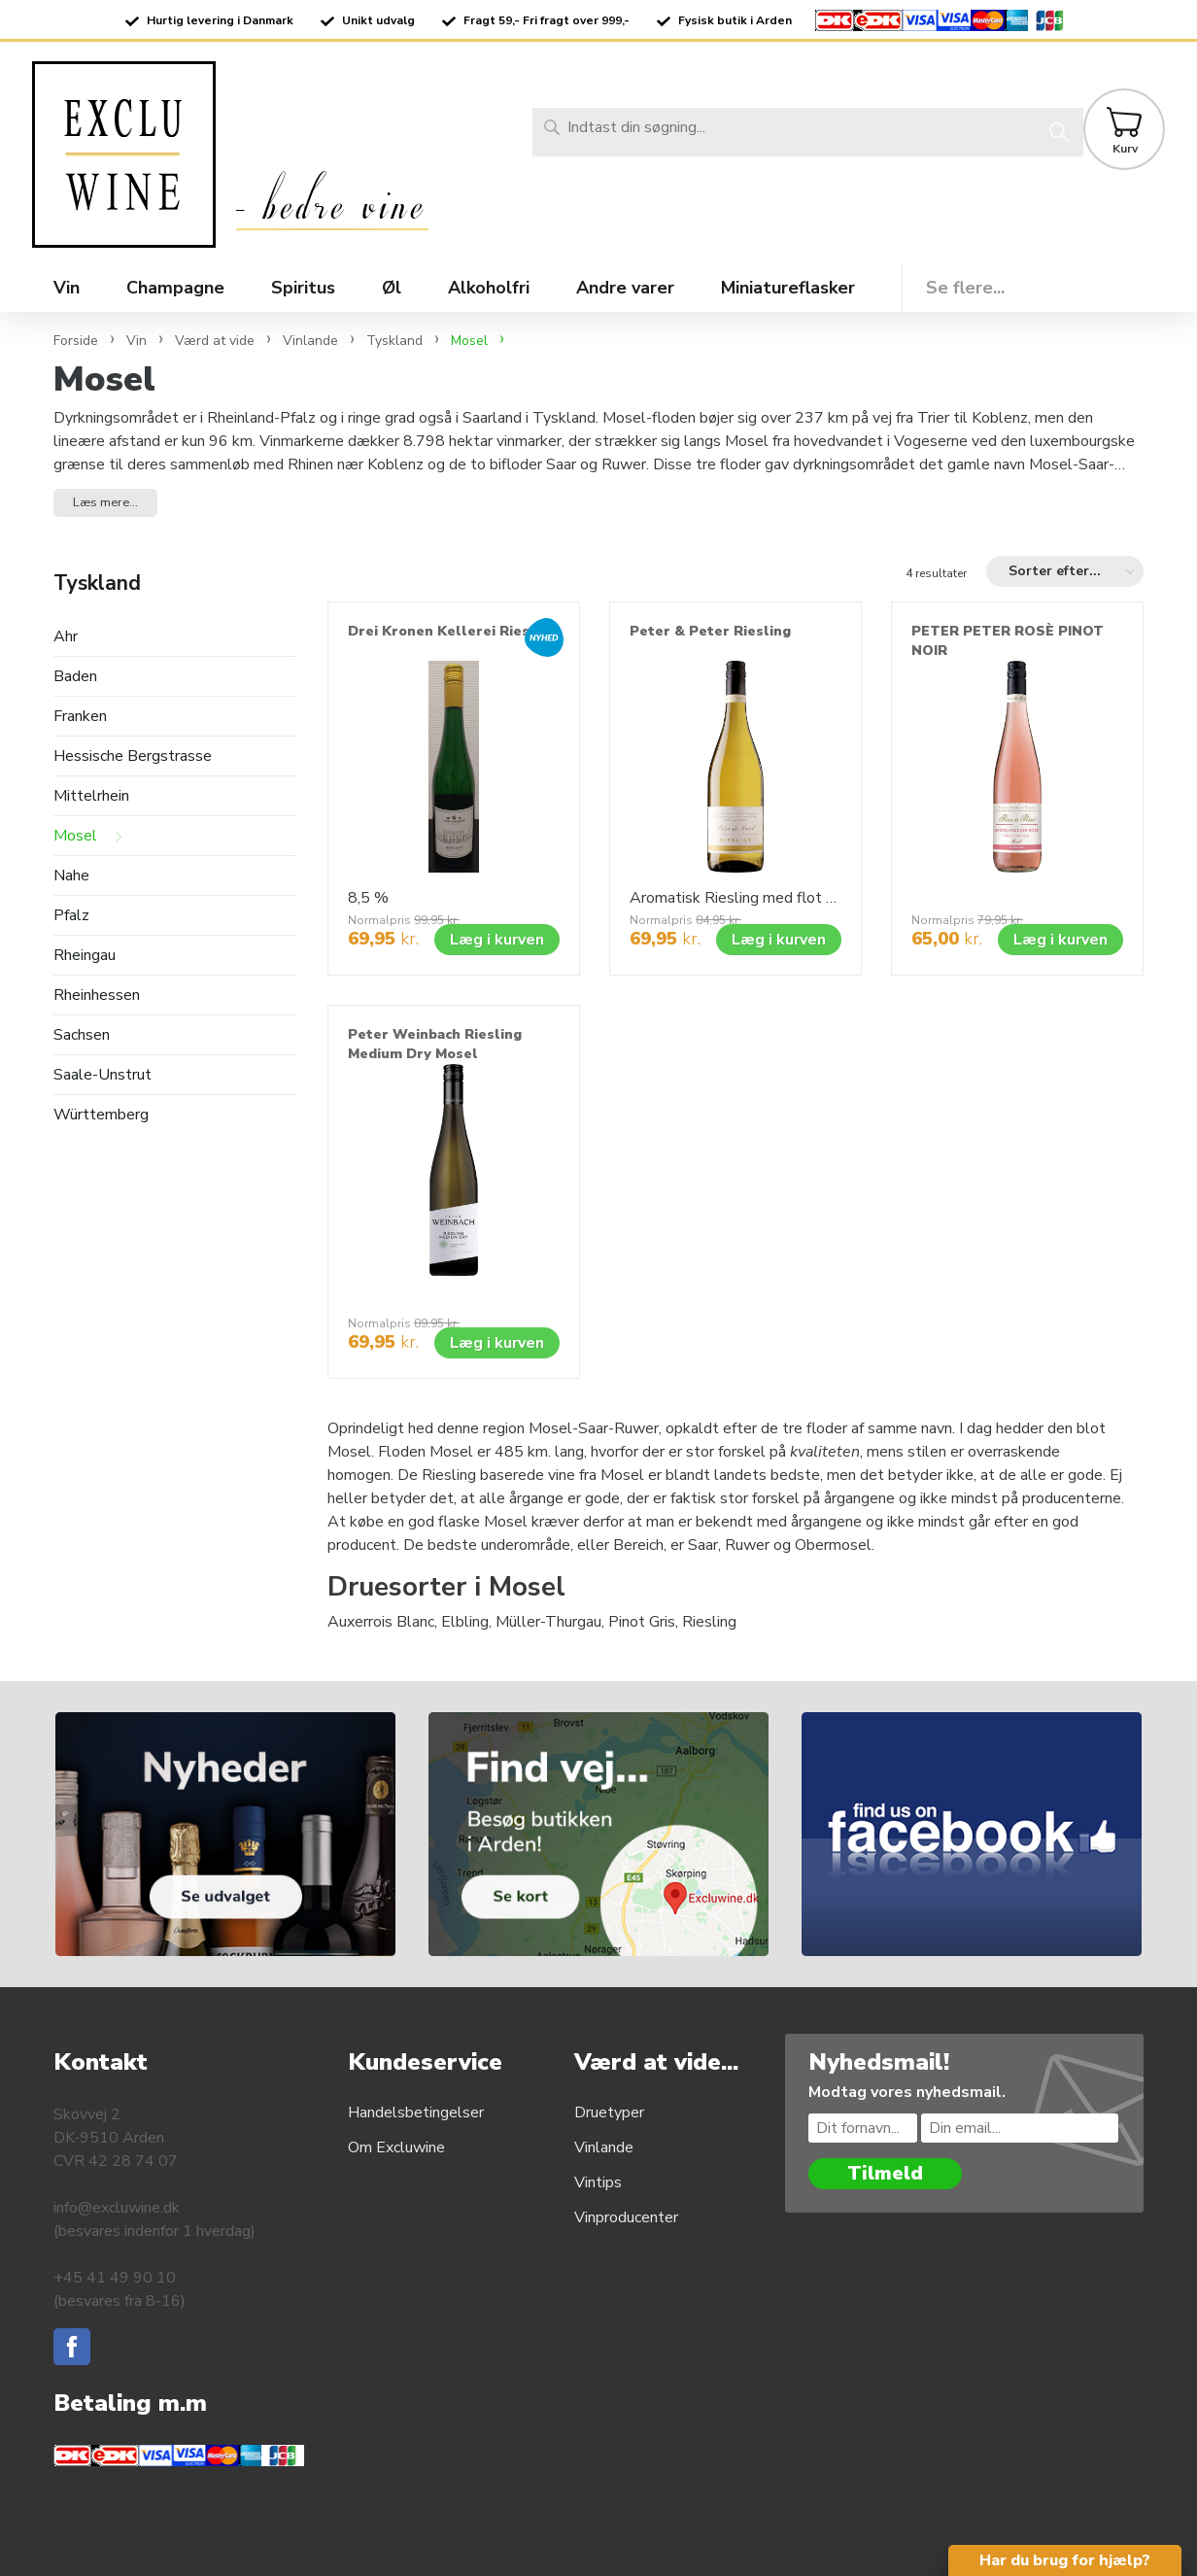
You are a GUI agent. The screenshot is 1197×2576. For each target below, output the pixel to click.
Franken (80, 716)
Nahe (71, 876)
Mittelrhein (91, 796)
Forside (75, 340)
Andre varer (625, 287)
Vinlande (603, 2147)
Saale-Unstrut (102, 1075)
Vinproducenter (626, 2217)
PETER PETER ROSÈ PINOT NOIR (1007, 641)
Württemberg (101, 1115)
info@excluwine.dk (116, 2207)
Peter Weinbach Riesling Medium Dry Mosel (435, 1044)
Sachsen (81, 1035)
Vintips (598, 2182)
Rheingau (84, 955)
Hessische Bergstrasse (132, 756)
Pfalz (71, 916)
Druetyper (609, 2112)
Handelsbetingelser (416, 2112)
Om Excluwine (396, 2147)
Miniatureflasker (788, 287)
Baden (75, 677)
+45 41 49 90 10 (114, 2277)
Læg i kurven (497, 939)
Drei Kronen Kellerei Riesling (452, 631)
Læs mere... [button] (105, 502)
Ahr (65, 637)
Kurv (1125, 148)
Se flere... (965, 287)
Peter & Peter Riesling (710, 631)
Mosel (75, 836)
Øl (391, 287)
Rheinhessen (96, 995)
